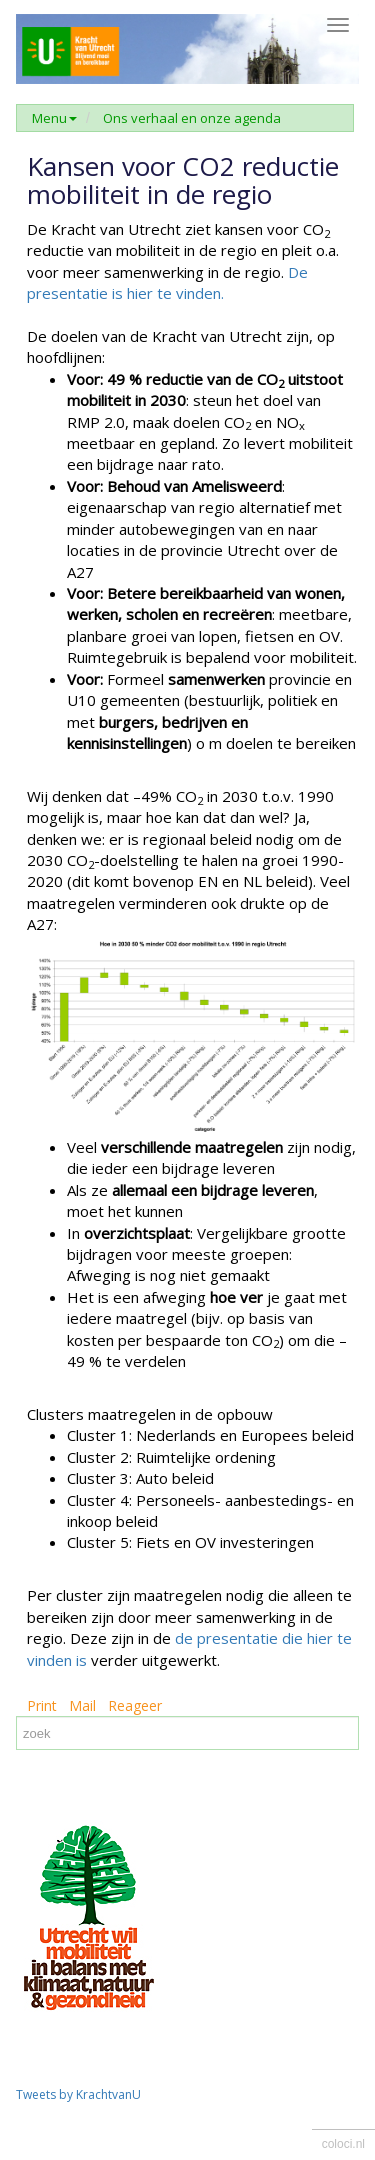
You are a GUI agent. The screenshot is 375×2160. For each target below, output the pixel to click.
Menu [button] (54, 118)
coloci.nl (343, 2144)
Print (42, 1705)
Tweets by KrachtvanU (78, 2094)
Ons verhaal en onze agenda (192, 118)
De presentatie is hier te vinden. (167, 282)
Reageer (135, 1705)
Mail (82, 1705)
